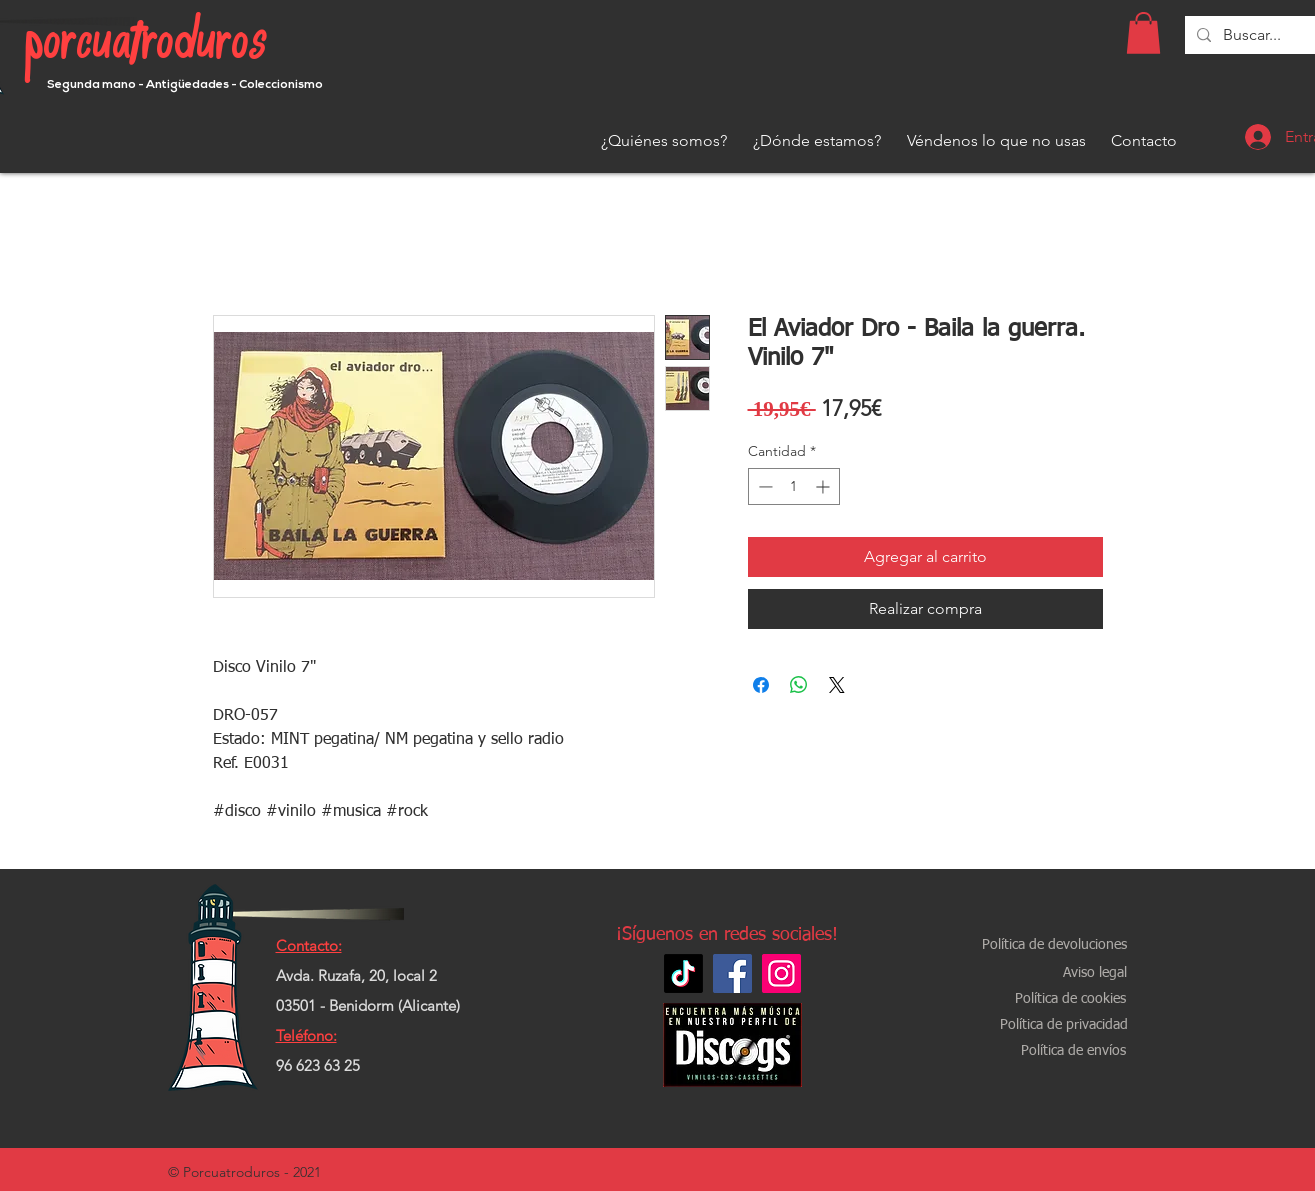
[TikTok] (683, 973)
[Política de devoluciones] (1054, 945)
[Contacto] (1144, 141)
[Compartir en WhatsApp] (799, 685)
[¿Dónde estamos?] (817, 141)
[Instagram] (781, 973)
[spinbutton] (794, 486)
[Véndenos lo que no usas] (996, 141)
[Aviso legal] (1095, 973)
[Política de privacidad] (1064, 1025)
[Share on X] (837, 685)
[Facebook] (732, 973)
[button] (1143, 33)
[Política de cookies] (1071, 999)
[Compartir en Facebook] (761, 685)
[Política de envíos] (1074, 1051)
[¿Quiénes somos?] (664, 141)
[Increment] (824, 486)
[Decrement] (763, 486)
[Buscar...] (1253, 35)
